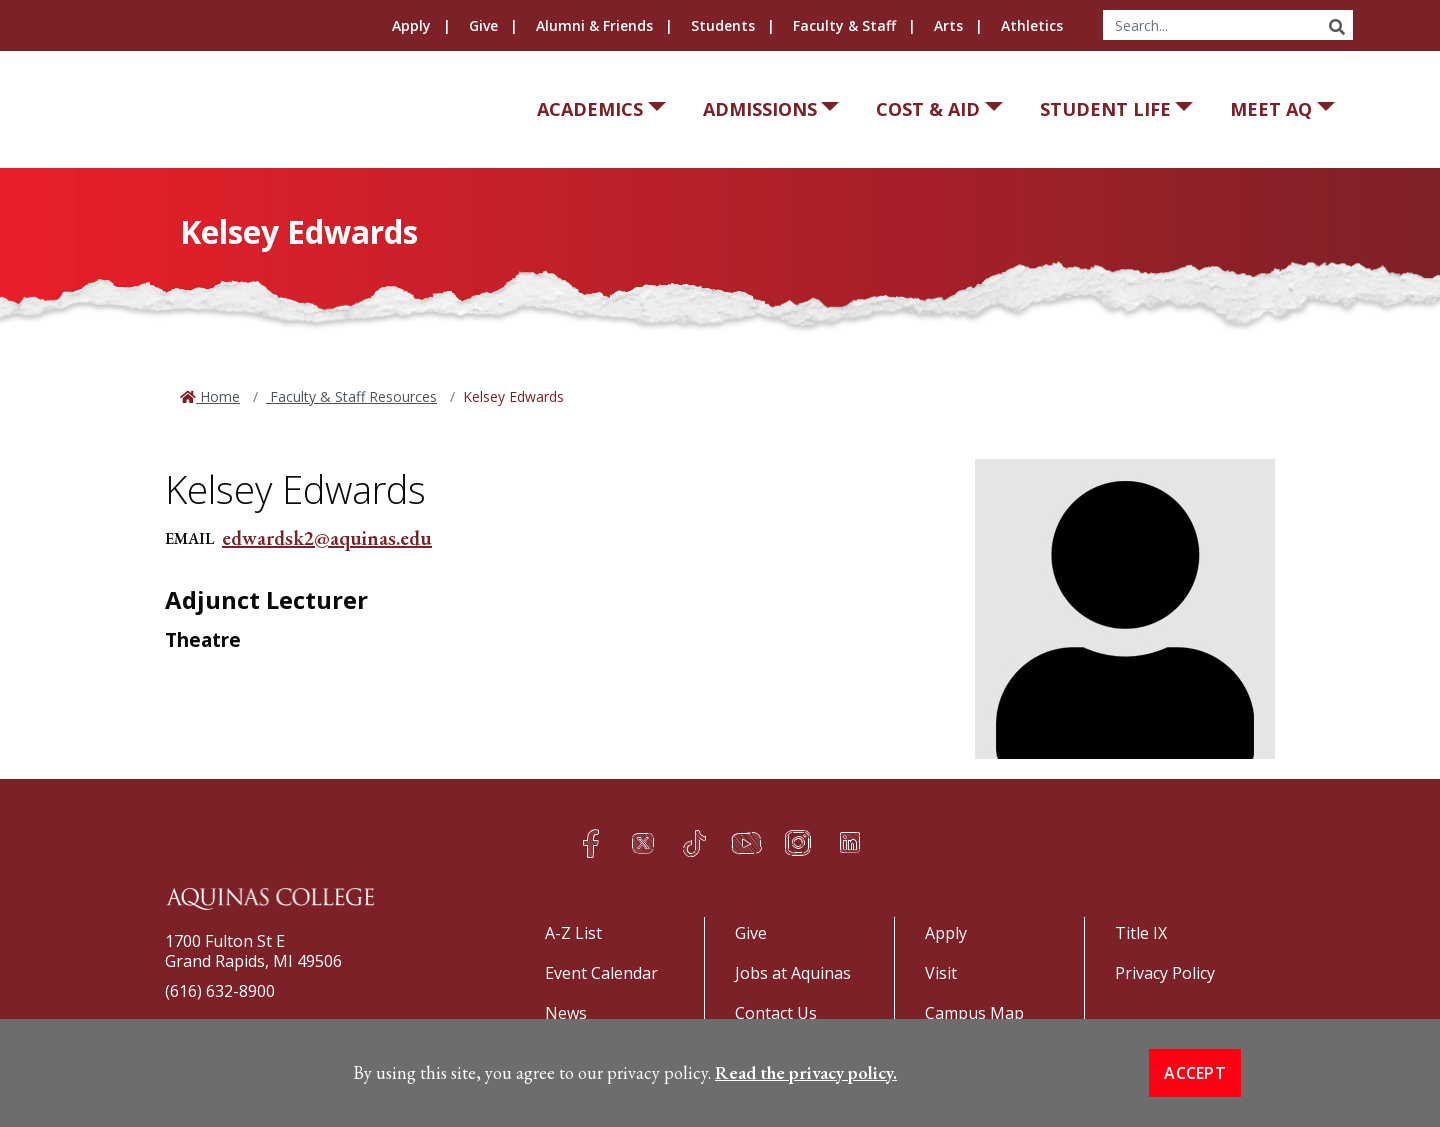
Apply (411, 25)
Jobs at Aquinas (793, 973)
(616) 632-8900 (220, 991)
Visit (941, 973)
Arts (948, 25)
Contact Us (776, 1013)
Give (483, 25)
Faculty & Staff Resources (351, 396)
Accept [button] (1195, 1073)
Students (723, 25)
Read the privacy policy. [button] (806, 1072)
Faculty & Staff (844, 25)
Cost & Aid (928, 109)
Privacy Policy (1165, 973)
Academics (590, 109)
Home (218, 396)
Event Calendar (601, 973)
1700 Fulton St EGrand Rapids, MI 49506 (253, 951)
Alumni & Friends (594, 25)
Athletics (1032, 25)
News (566, 1013)
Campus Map (974, 1013)
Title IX (1141, 933)
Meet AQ (1271, 109)
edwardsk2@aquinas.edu (327, 538)
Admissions (760, 109)
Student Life (1105, 109)
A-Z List (573, 933)
